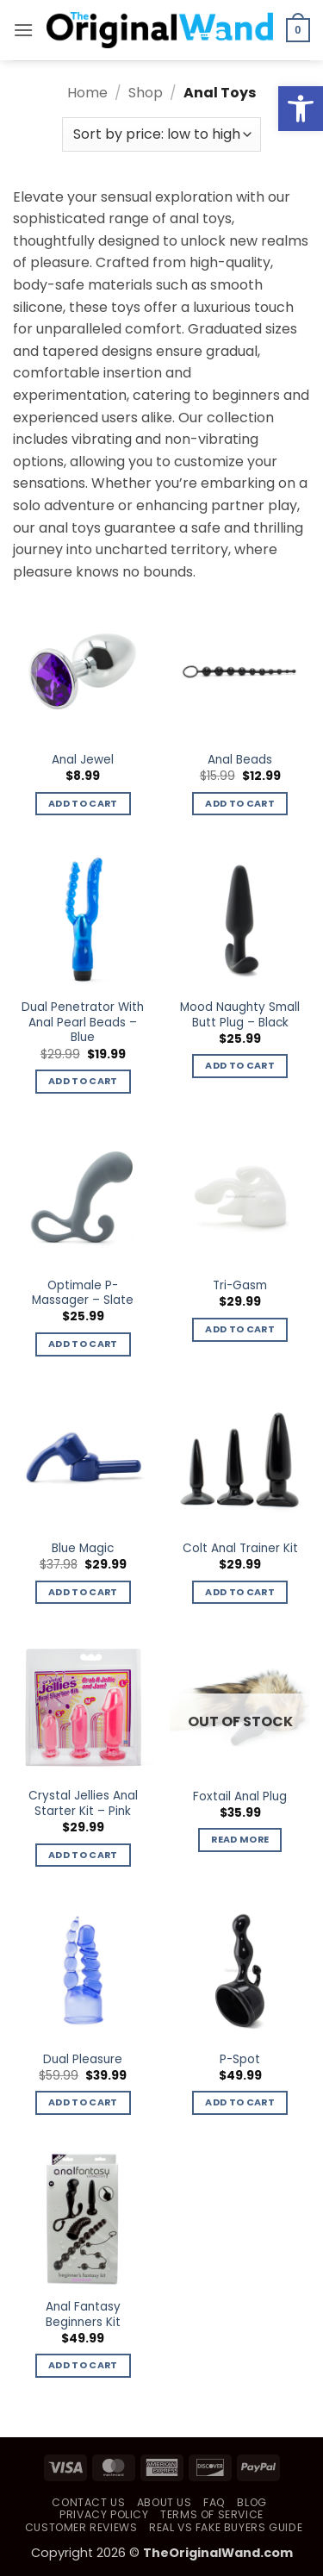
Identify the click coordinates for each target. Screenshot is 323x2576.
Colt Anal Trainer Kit (240, 1548)
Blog (251, 2502)
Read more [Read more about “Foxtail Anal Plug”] (240, 1839)
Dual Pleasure (82, 2060)
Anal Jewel (83, 760)
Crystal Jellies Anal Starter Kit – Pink (83, 1803)
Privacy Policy (104, 2514)
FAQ (214, 2502)
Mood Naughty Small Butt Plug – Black (240, 1015)
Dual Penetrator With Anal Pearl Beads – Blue (83, 1022)
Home (87, 93)
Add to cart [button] (83, 803)
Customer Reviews (81, 2527)
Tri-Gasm (240, 1286)
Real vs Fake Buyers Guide (225, 2527)
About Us (164, 2502)
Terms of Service (212, 2514)
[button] (23, 30)
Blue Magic (83, 1548)
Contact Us (88, 2502)
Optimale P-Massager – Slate (83, 1293)
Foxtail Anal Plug (240, 1797)
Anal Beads (240, 760)
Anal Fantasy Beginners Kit (83, 2314)
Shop (145, 93)
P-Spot (240, 2060)
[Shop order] (161, 134)
